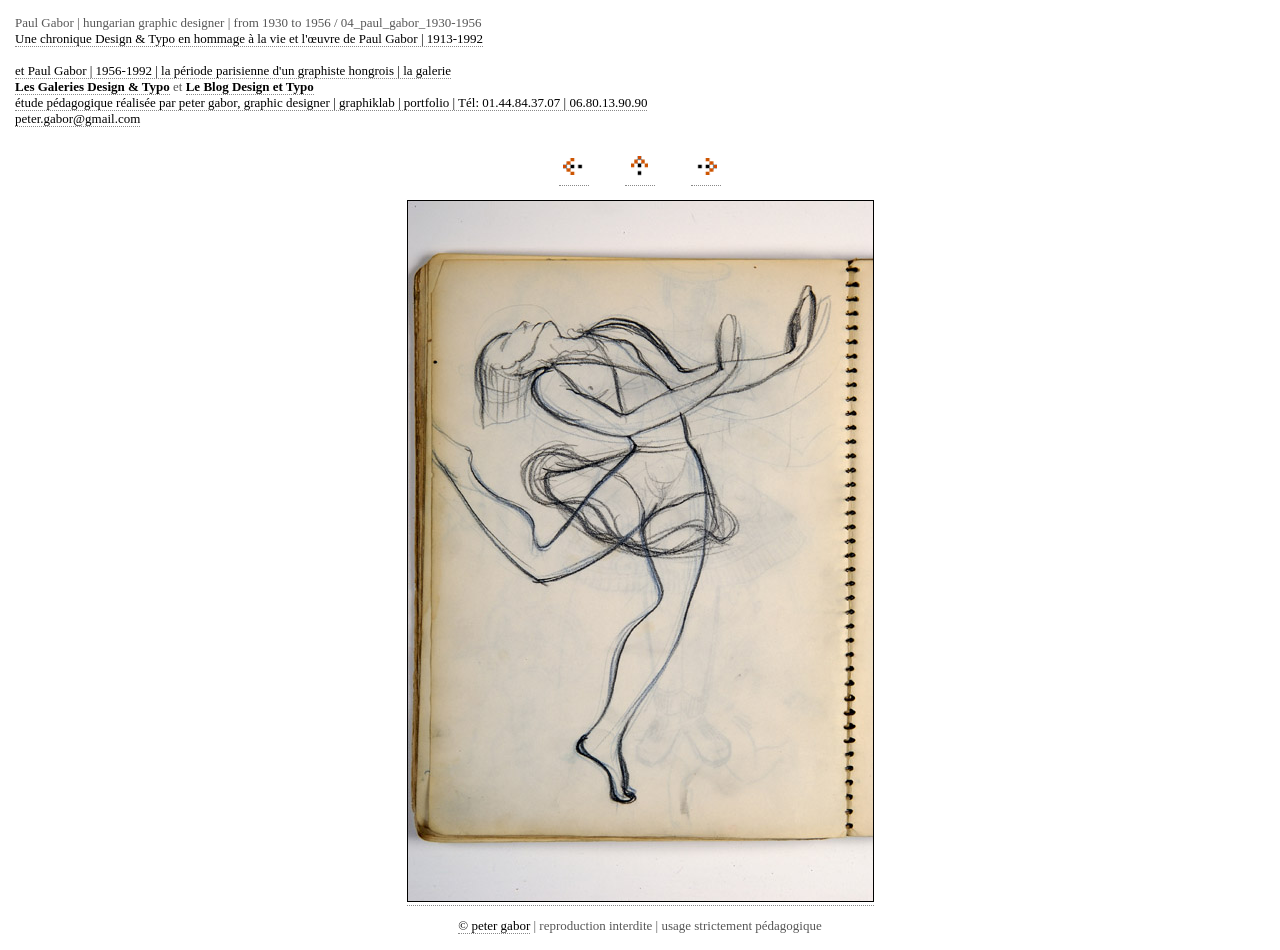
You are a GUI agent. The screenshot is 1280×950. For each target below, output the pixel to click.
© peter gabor (494, 925)
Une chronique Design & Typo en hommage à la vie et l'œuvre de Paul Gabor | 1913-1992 (249, 38)
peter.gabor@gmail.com (77, 118)
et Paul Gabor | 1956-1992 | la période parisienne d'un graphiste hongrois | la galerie (233, 70)
